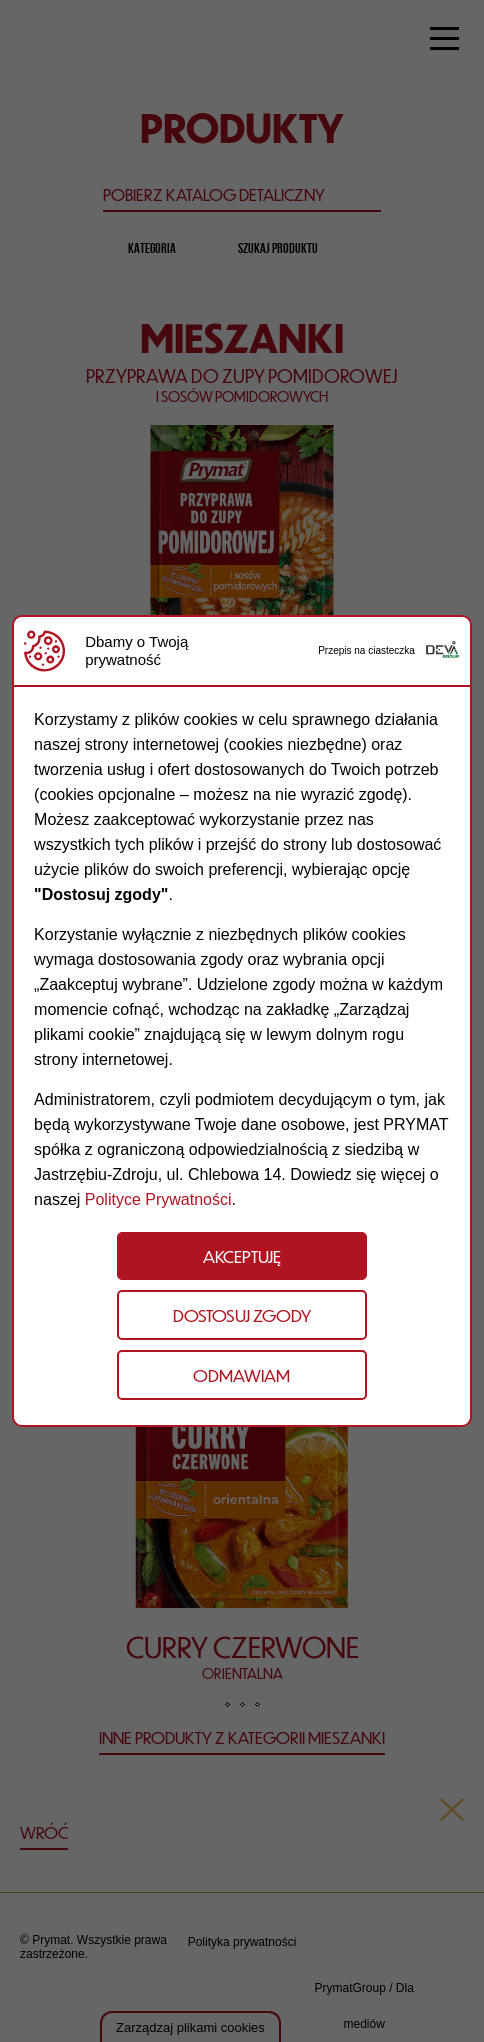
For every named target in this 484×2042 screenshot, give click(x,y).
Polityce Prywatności (158, 1199)
